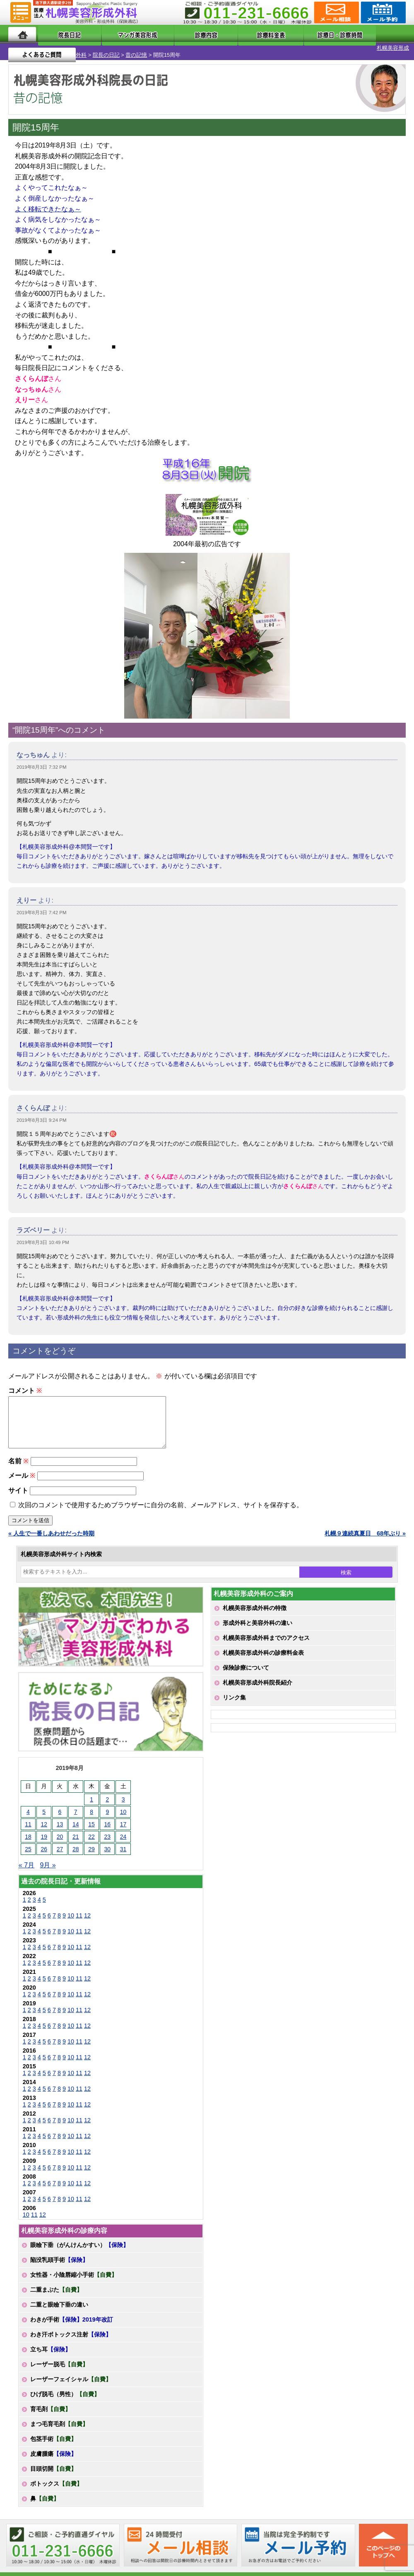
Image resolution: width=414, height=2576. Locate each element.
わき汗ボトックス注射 (70, 2337)
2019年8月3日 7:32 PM (42, 760)
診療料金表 (233, 34)
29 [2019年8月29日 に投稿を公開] (91, 1852)
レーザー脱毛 (59, 2367)
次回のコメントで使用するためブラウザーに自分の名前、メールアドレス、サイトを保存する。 (160, 1507)
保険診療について (246, 1670)
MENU (20, 12)
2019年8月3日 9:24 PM (42, 1113)
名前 (18, 1463)
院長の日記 (62, 48)
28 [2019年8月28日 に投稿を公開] (75, 1852)
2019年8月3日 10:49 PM (43, 1235)
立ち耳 (50, 2352)
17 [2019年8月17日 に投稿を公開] (123, 1827)
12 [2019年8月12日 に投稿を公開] (44, 1827)
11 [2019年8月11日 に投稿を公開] (28, 1827)
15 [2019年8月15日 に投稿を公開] (91, 1827)
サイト (18, 1493)
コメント (25, 1383)
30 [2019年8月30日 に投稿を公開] (107, 1852)
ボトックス (56, 2486)
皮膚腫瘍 (53, 2456)
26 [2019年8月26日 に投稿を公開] (44, 1852)
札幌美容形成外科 (21, 48)
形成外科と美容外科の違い (257, 1625)
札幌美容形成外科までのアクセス (266, 1640)
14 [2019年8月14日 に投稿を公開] (75, 1827)
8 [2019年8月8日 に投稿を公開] (91, 1814)
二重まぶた (56, 2292)
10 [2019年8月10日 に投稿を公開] (123, 1814)
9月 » (47, 1867)
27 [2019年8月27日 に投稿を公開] (60, 1852)
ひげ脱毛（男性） (65, 2397)
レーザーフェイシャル (70, 2382)
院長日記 (60, 34)
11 (79, 1918)
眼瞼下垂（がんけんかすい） (79, 2247)
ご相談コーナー (335, 12)
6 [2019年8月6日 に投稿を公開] (60, 1814)
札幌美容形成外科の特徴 (254, 1611)
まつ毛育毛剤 (59, 2426)
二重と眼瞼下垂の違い (59, 2307)
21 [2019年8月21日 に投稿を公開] (75, 1839)
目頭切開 (53, 2471)
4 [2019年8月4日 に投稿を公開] (28, 1814)
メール (21, 1478)
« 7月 (26, 1867)
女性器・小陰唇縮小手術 (73, 2277)
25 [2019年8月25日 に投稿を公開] (28, 1852)
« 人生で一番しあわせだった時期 (51, 1536)
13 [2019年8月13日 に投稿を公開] (60, 1827)
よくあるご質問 (372, 34)
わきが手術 (71, 2322)
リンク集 (234, 1700)
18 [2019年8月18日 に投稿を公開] (28, 1839)
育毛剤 (50, 2412)
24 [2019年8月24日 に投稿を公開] (123, 1839)
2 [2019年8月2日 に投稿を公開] (107, 1802)
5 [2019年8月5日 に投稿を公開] (44, 1814)
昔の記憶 (93, 48)
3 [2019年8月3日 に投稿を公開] (123, 1802)
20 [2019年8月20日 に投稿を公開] (60, 1839)
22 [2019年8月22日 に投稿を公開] (91, 1839)
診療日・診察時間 (298, 34)
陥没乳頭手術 (59, 2262)
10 (70, 1918)
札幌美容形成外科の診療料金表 (263, 1655)
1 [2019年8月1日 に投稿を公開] (91, 1802)
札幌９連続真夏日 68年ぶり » (365, 1536)
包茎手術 (53, 2441)
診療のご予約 (382, 12)
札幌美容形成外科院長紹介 (257, 1685)
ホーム (22, 34)
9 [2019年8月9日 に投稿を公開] (107, 1814)
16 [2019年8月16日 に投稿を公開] (107, 1827)
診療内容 (183, 34)
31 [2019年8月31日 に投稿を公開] (123, 1852)
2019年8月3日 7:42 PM (42, 905)
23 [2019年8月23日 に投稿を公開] (107, 1839)
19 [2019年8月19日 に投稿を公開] (44, 1839)
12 (87, 1918)
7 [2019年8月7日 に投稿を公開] (75, 1814)
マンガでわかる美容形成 (121, 34)
